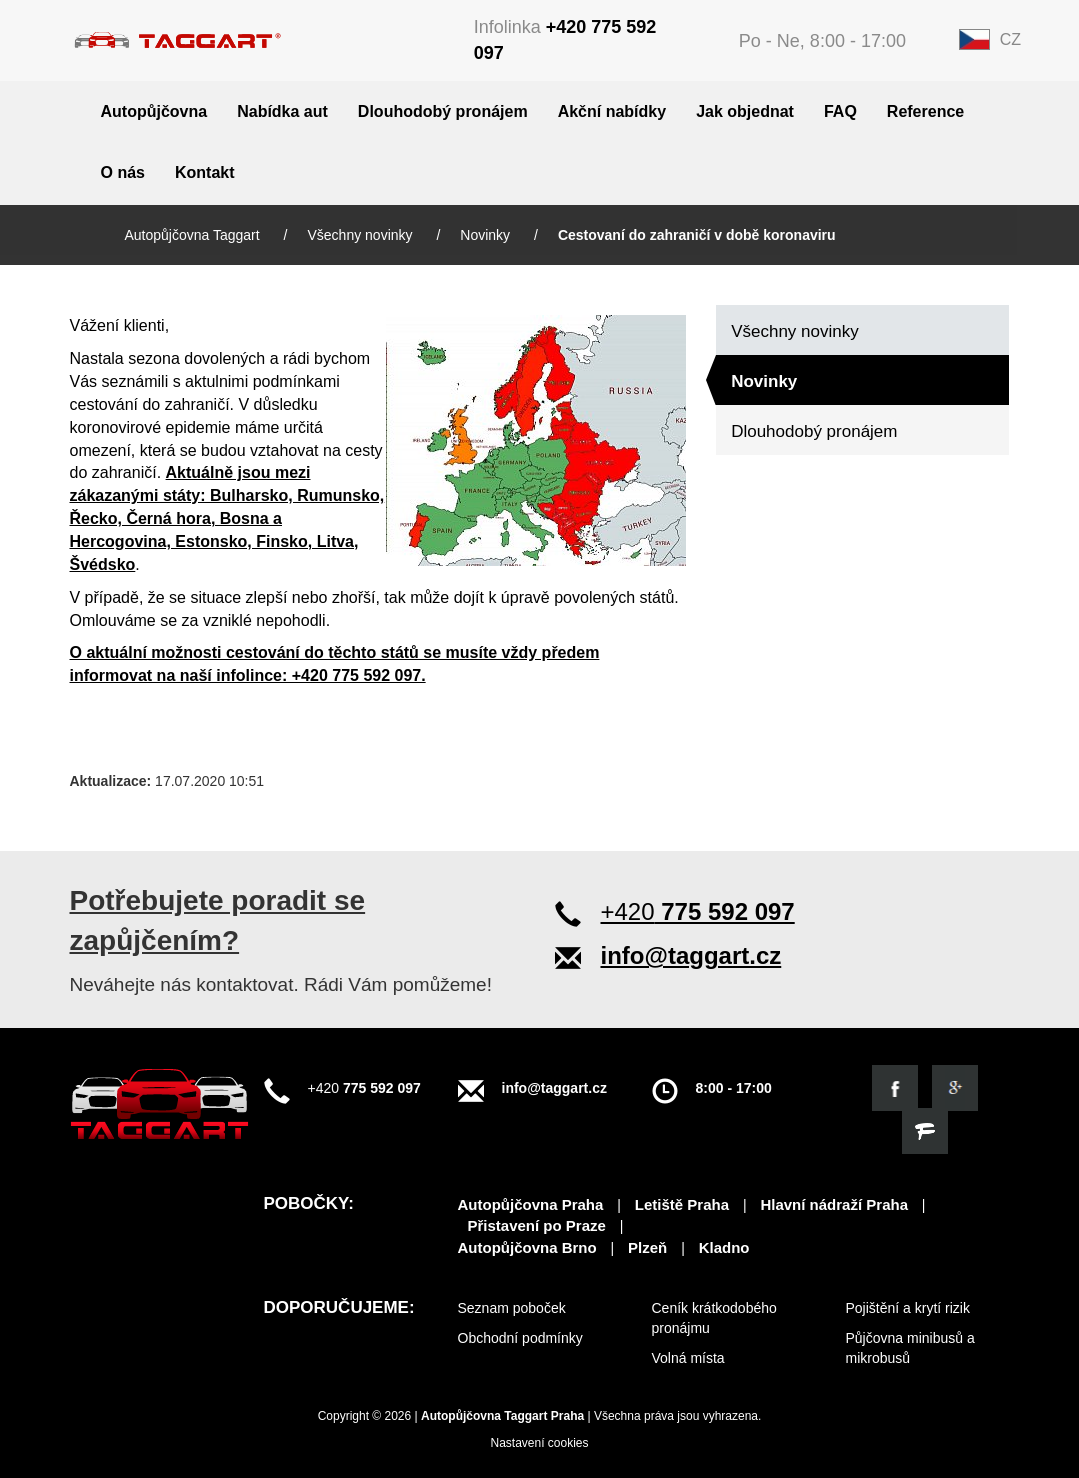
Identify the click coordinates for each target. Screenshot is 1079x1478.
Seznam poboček (512, 1308)
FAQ (840, 111)
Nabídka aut (282, 111)
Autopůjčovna (154, 111)
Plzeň (647, 1247)
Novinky (487, 235)
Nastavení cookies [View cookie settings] (539, 1443)
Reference (925, 111)
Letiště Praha (682, 1204)
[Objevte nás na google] (955, 1088)
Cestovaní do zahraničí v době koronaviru (697, 235)
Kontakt (205, 172)
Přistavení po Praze (537, 1225)
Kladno (724, 1247)
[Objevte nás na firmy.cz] (925, 1131)
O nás (123, 172)
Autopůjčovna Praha (531, 1204)
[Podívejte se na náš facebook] (895, 1088)
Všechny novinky (361, 235)
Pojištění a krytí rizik (908, 1308)
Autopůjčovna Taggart (194, 235)
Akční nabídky (612, 111)
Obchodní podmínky (520, 1338)
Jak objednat (745, 111)
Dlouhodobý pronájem (443, 111)
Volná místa (688, 1358)
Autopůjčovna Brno (527, 1247)
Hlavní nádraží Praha (834, 1204)
